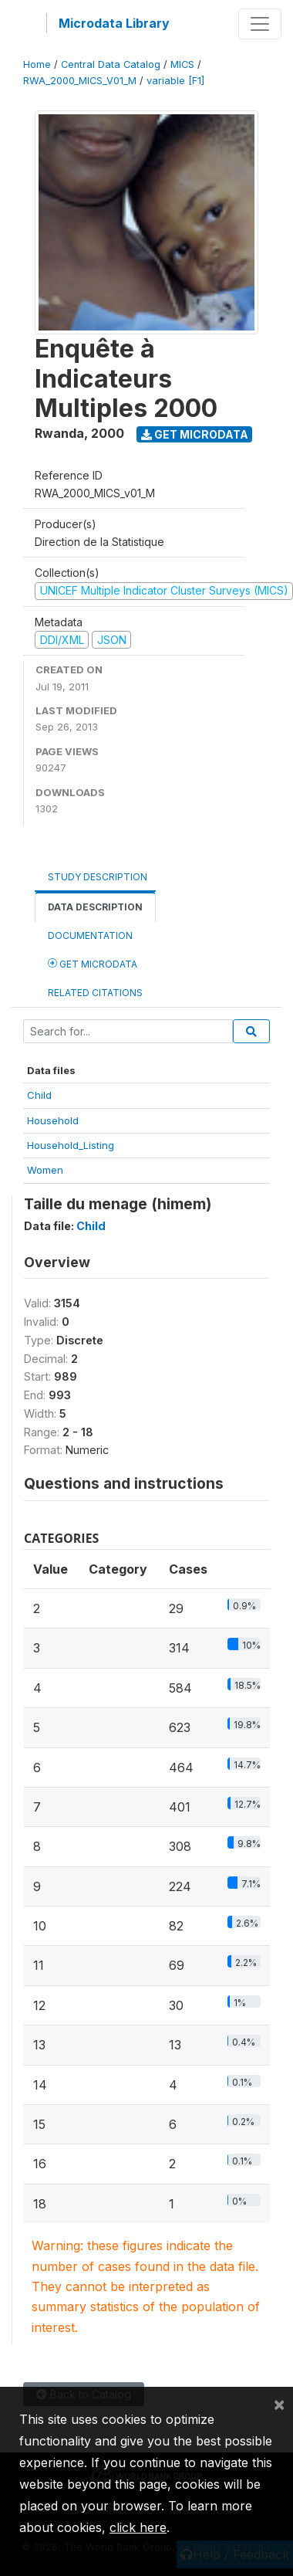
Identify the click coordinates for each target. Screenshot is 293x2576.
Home (37, 64)
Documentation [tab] (90, 935)
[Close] (279, 2404)
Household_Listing (70, 1145)
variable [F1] (175, 80)
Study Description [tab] (97, 877)
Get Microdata (194, 434)
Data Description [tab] (95, 907)
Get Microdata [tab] (92, 963)
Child (39, 1095)
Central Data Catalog (110, 64)
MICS (182, 64)
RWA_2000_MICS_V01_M (79, 80)
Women (45, 1170)
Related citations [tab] (95, 992)
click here (138, 2527)
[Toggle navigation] (259, 23)
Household (53, 1120)
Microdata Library (114, 23)
